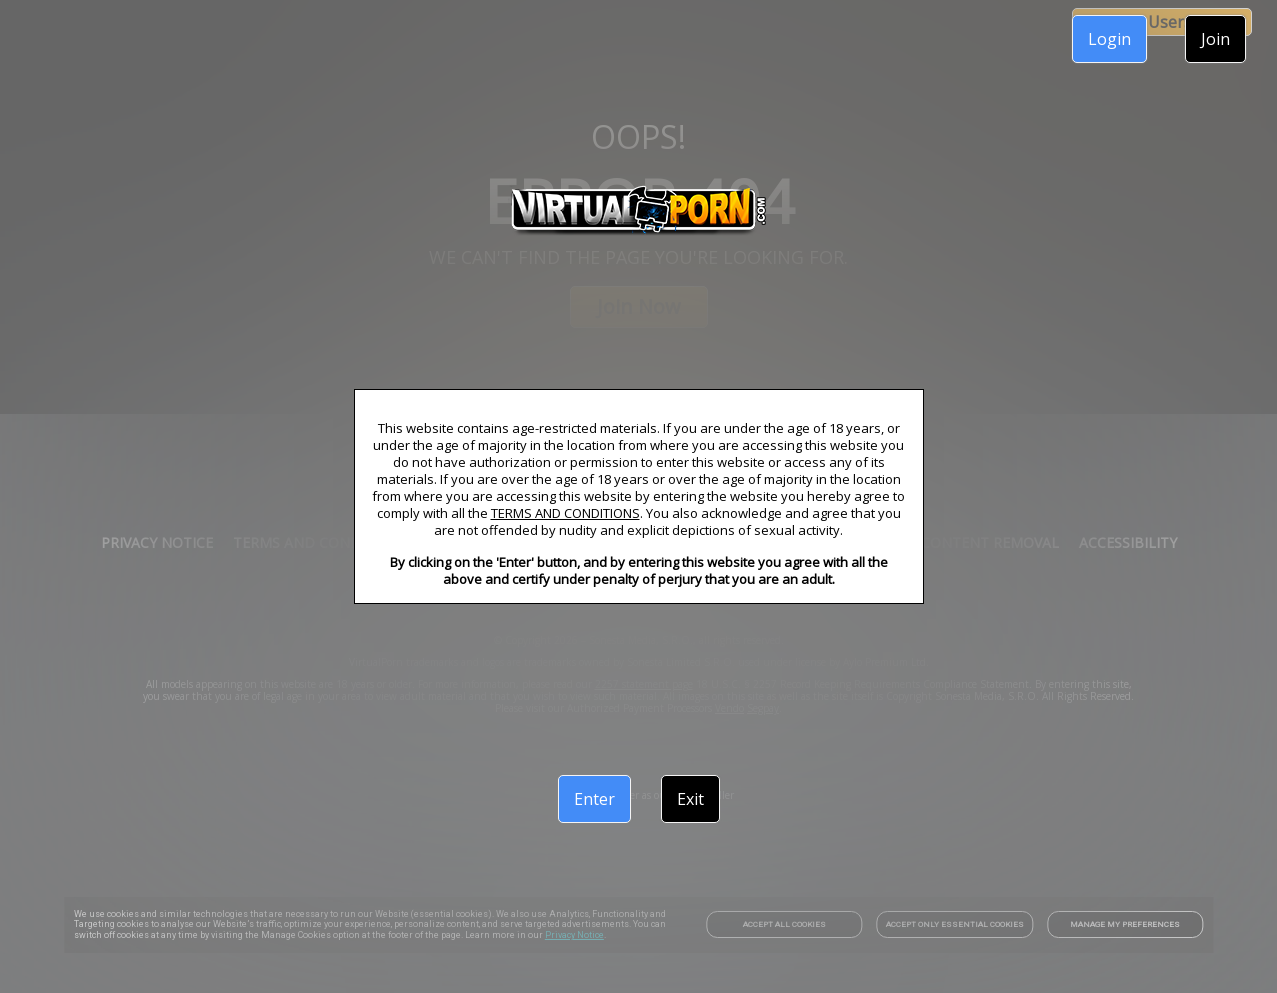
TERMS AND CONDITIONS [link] (565, 513)
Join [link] (1215, 39)
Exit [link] (690, 799)
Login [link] (1109, 39)
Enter (594, 799)
